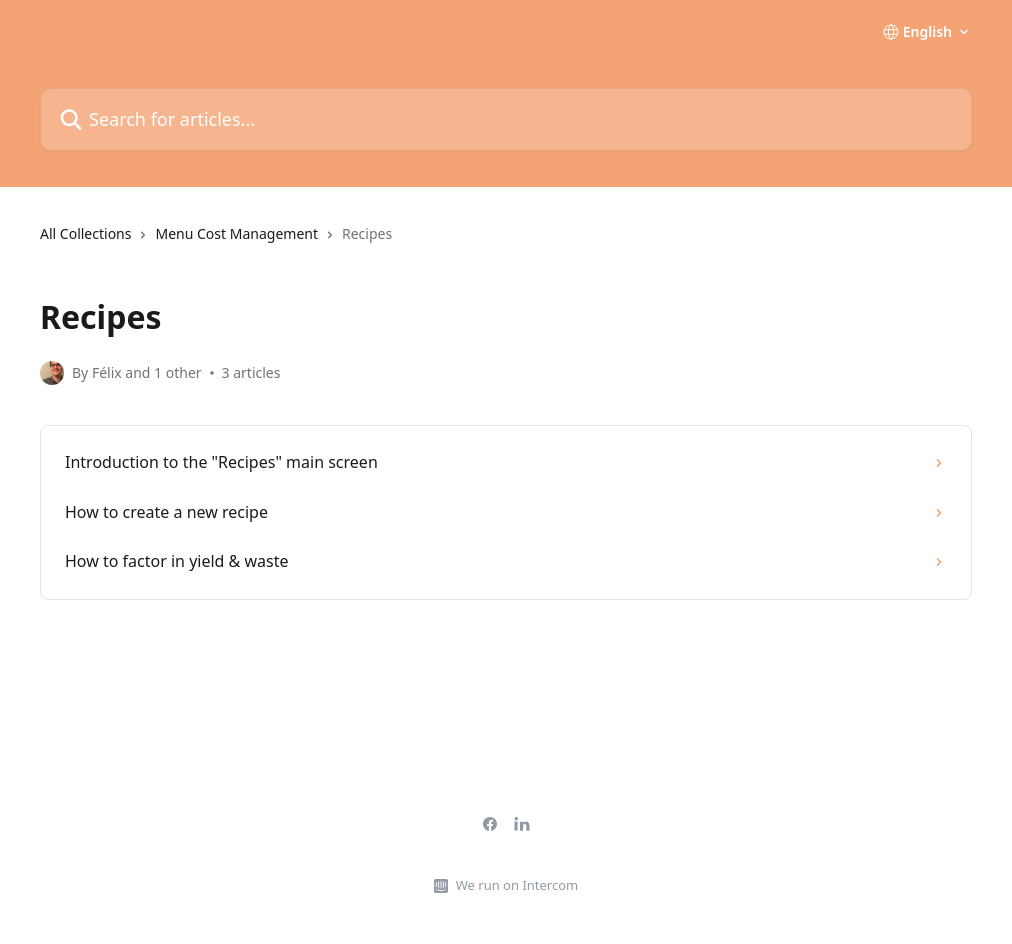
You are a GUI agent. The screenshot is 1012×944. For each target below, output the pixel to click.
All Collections (85, 233)
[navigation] (506, 242)
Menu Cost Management (236, 233)
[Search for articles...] (506, 119)
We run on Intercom (517, 885)
